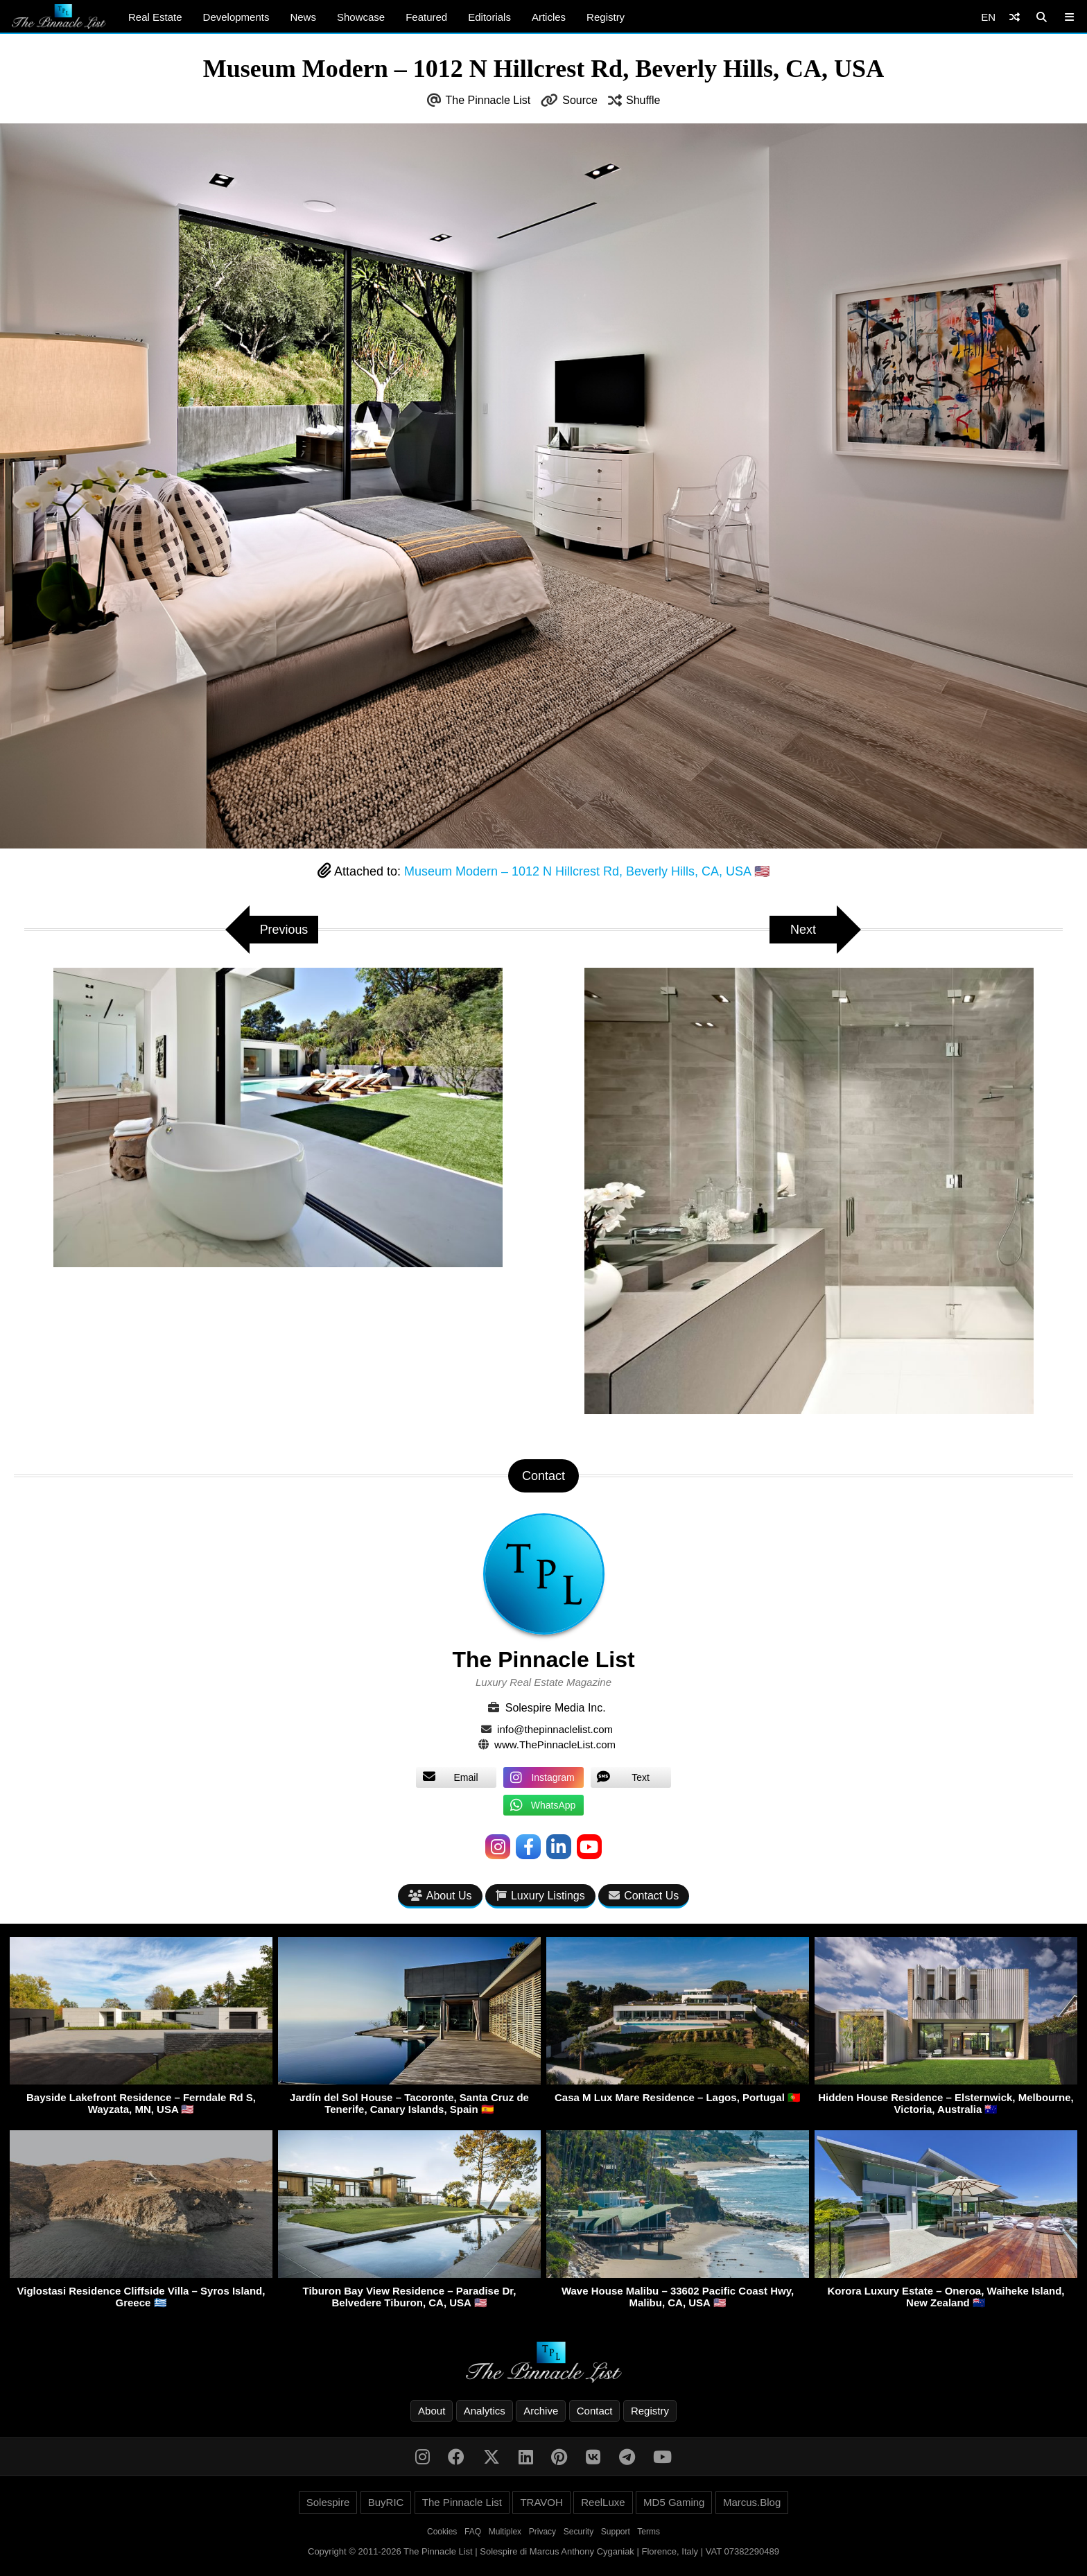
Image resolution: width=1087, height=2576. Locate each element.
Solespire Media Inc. (555, 1708)
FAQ (472, 2531)
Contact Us (644, 1895)
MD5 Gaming (673, 2502)
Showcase (361, 17)
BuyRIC (386, 2502)
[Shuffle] (1014, 17)
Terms (648, 2531)
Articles (549, 17)
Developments (236, 17)
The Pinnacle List (488, 100)
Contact (595, 2411)
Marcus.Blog (752, 2502)
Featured (426, 17)
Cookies (442, 2531)
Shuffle (643, 100)
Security (578, 2531)
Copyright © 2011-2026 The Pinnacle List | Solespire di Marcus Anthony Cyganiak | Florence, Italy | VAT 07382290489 (543, 2551)
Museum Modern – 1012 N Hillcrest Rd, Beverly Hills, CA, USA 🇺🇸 (586, 871)
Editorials (489, 17)
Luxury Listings (540, 1895)
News (303, 17)
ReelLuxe (603, 2502)
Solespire (328, 2502)
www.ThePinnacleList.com (555, 1744)
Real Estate (155, 17)
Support (615, 2531)
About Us (440, 1895)
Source (580, 100)
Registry (605, 17)
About (431, 2411)
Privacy (542, 2531)
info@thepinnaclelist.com (555, 1729)
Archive (540, 2411)
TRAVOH (541, 2502)
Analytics (484, 2411)
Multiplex (505, 2531)
